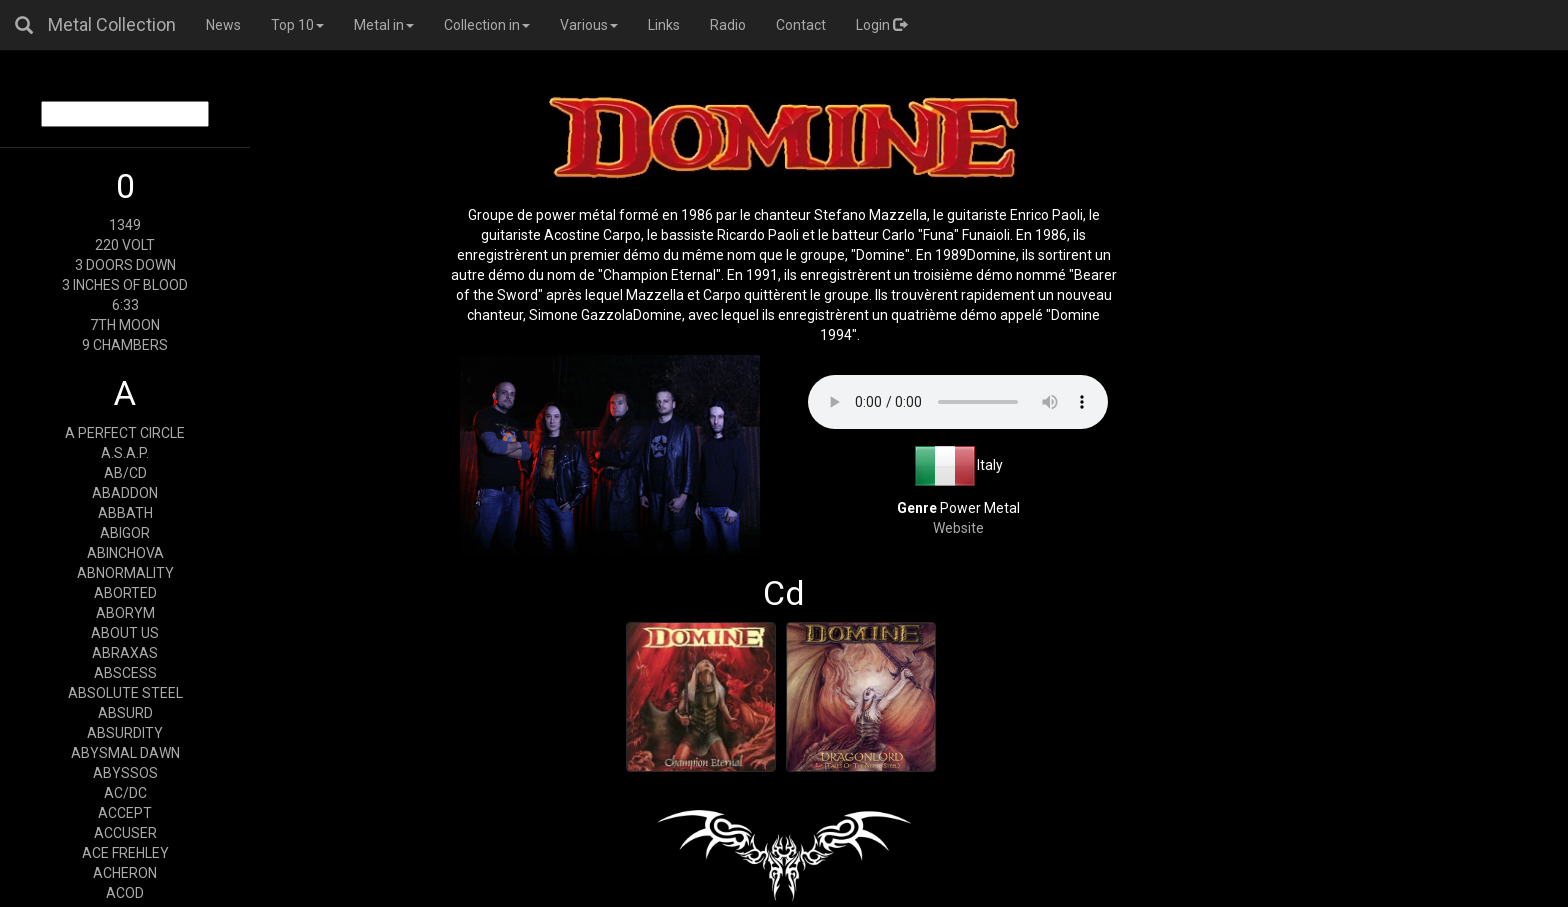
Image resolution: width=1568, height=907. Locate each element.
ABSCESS (125, 673)
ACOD (125, 893)
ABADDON (125, 493)
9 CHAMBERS (125, 345)
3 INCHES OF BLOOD (125, 285)
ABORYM (125, 613)
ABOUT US (125, 633)
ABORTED (125, 593)
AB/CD (125, 473)
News (223, 25)
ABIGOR (125, 533)
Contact (801, 25)
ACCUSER (125, 833)
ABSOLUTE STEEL (125, 693)
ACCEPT (125, 813)
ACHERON (125, 873)
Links (664, 25)
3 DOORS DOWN (125, 265)
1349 (125, 225)
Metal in (384, 25)
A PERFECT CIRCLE (125, 433)
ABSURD (125, 713)
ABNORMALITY (125, 573)
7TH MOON (125, 325)
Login (881, 25)
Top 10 (297, 25)
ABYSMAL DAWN (125, 753)
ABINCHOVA (125, 553)
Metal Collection (112, 24)
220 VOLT (125, 245)
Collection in (487, 25)
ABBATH (125, 513)
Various (589, 25)
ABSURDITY (125, 733)
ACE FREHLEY (125, 853)
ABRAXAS (125, 653)
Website (958, 528)
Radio (728, 25)
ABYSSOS (125, 773)
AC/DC (125, 793)
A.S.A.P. (125, 453)
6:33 (125, 305)
